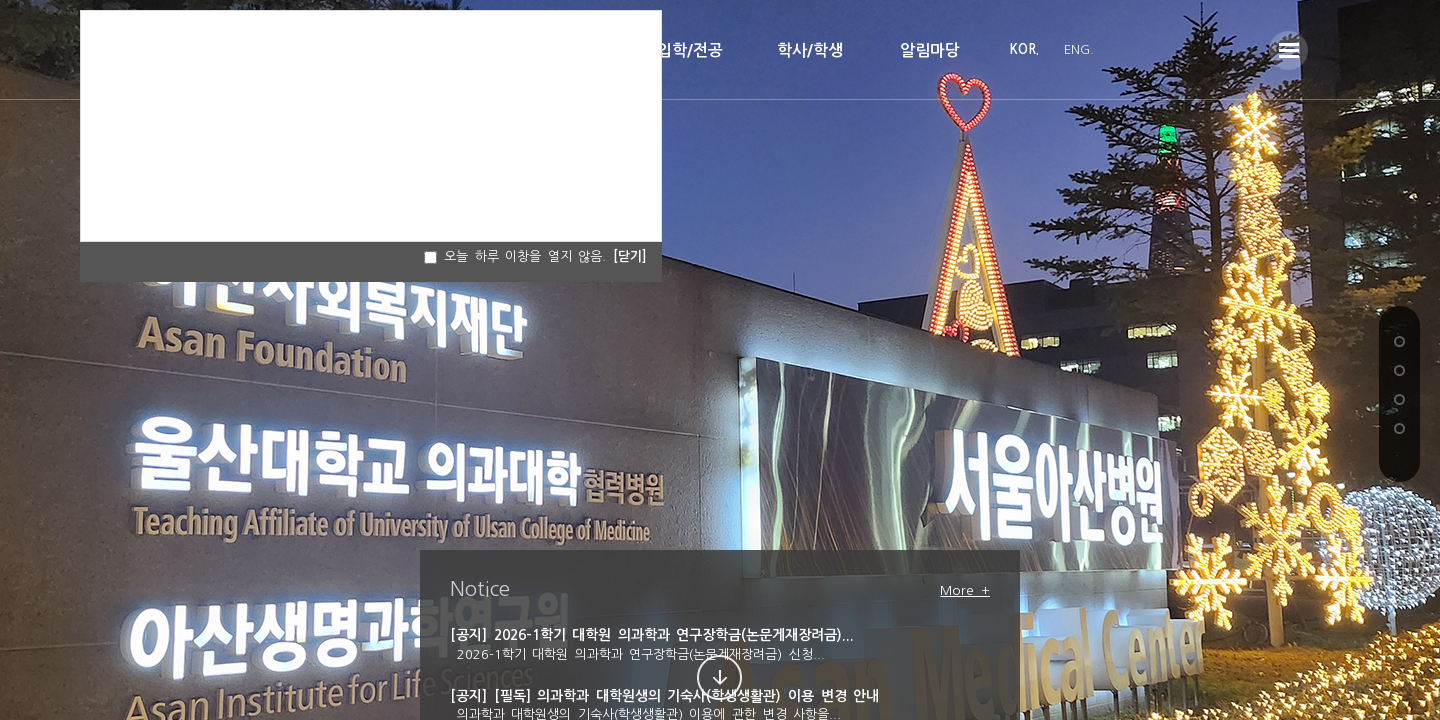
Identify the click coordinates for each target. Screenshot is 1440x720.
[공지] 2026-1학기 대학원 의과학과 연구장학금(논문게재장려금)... (652, 635)
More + (965, 590)
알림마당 (930, 50)
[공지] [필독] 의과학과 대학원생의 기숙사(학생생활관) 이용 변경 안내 (664, 696)
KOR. (1024, 49)
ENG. (1079, 49)
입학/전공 (690, 50)
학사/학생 (810, 50)
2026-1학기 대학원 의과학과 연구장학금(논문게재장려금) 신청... (637, 654)
